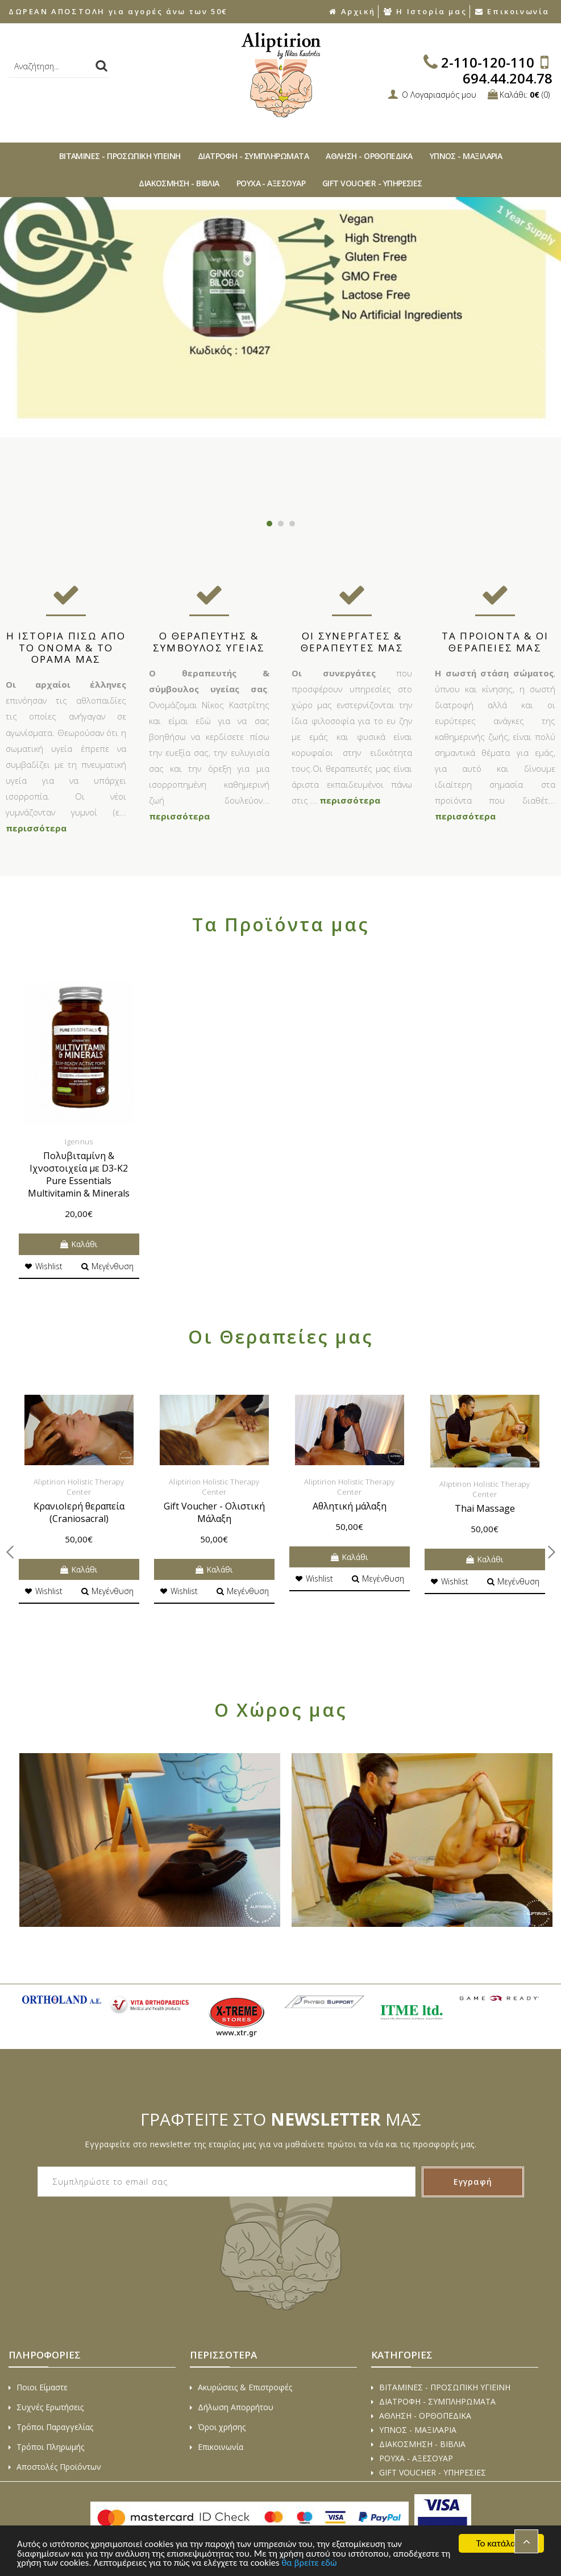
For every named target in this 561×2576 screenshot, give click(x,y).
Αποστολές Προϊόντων (55, 2466)
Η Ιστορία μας (425, 11)
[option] (280, 317)
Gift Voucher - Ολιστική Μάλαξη (214, 1512)
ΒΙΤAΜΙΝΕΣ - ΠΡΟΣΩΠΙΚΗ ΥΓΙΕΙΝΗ (120, 155)
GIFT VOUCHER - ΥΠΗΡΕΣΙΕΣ (372, 183)
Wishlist (43, 1266)
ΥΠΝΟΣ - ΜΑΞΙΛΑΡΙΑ (466, 155)
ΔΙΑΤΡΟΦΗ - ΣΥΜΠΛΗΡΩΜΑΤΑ (253, 155)
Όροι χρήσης (218, 2427)
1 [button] (269, 523)
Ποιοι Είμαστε (38, 2387)
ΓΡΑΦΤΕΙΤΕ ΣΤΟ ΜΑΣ (280, 2119)
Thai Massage (485, 1508)
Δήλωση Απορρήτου (231, 2407)
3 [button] (292, 523)
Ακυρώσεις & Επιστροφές (241, 2387)
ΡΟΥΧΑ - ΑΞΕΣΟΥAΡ (270, 183)
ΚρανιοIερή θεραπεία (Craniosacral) (79, 1512)
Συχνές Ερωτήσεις (46, 2407)
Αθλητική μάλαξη (350, 1506)
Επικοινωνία (512, 11)
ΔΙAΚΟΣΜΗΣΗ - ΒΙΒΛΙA (179, 183)
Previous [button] (20, 355)
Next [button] (541, 355)
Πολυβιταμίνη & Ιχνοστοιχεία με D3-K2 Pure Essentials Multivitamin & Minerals (79, 1174)
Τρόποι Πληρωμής (46, 2446)
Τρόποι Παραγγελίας (51, 2427)
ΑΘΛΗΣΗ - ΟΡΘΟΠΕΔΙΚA (369, 155)
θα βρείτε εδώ (325, 2563)
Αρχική (352, 11)
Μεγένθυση (107, 1266)
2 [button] (281, 523)
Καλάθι (78, 1244)
